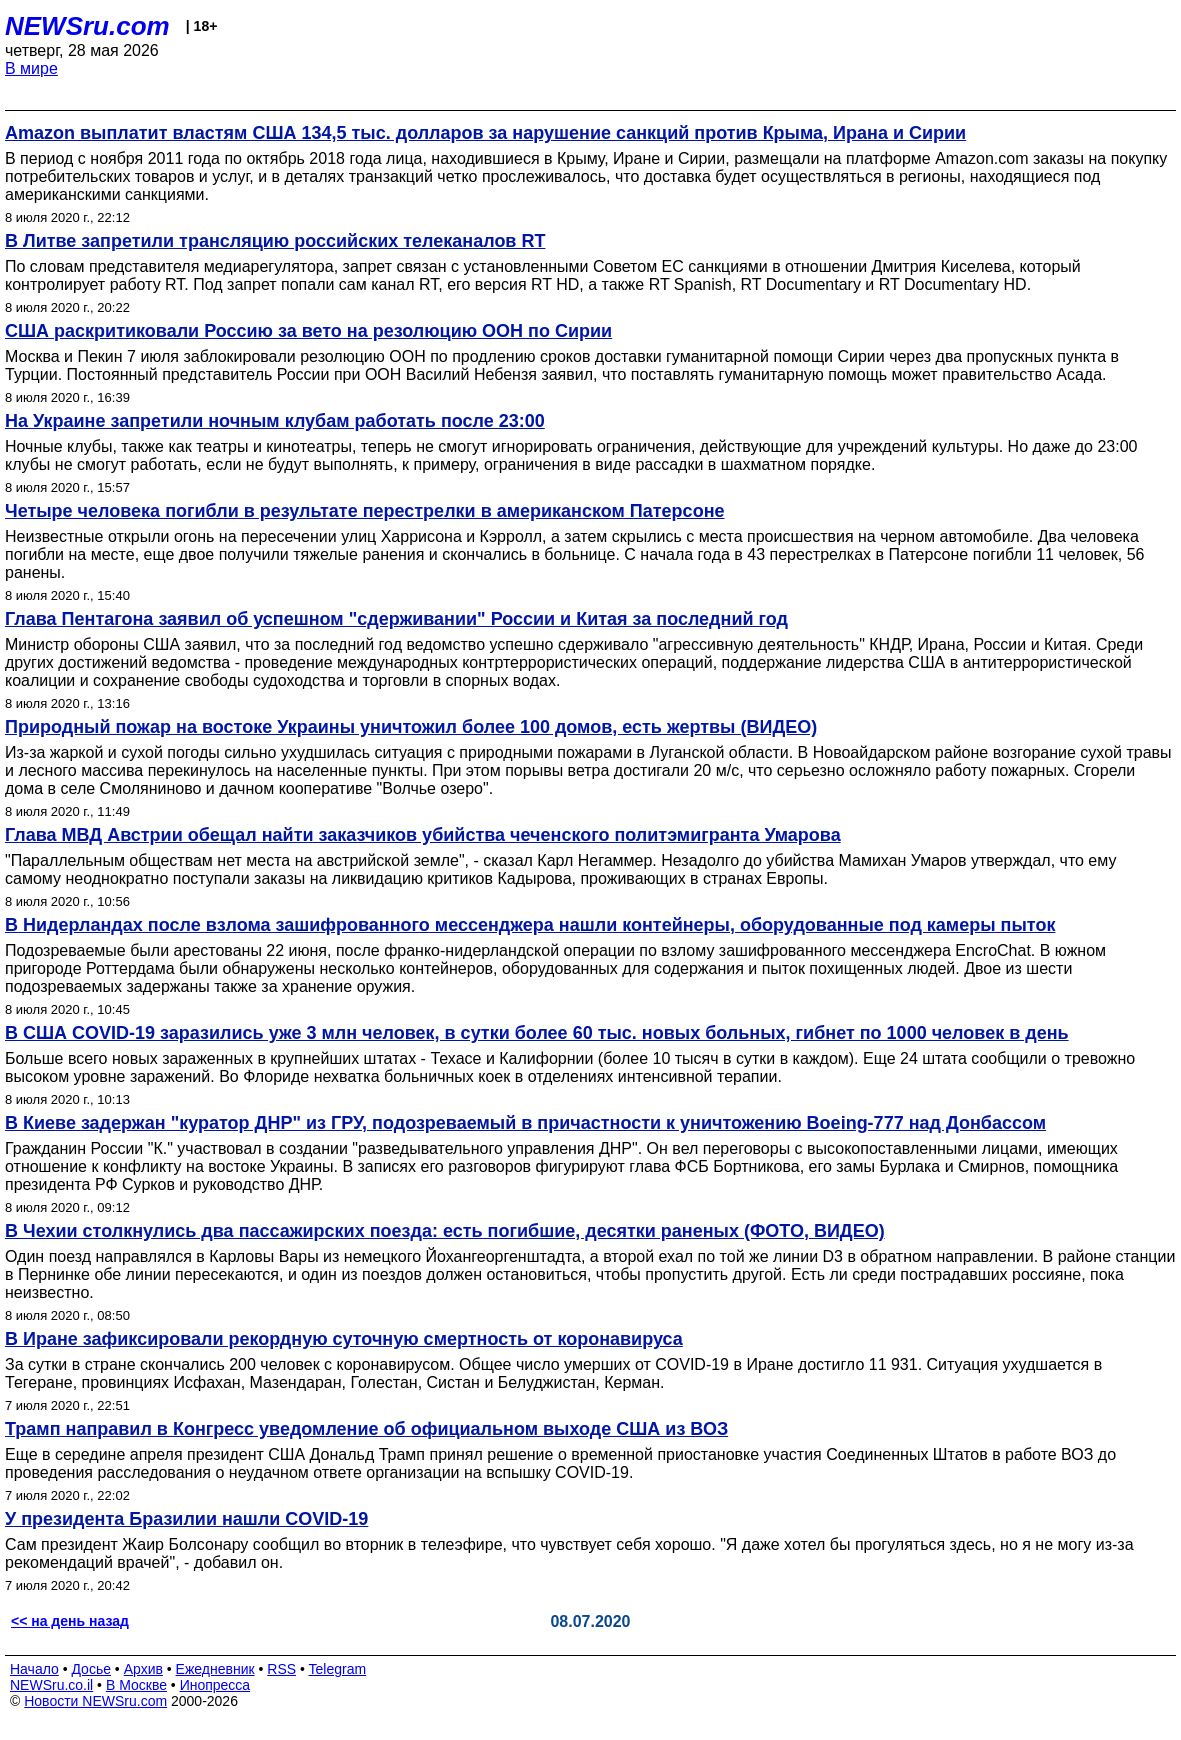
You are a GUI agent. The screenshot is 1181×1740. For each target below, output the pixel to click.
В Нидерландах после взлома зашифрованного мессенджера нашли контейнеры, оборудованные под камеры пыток (530, 925)
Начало (34, 1669)
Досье (91, 1669)
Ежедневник (215, 1669)
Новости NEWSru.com (95, 1701)
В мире (31, 68)
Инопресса (215, 1685)
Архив (143, 1669)
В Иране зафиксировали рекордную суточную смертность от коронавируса (344, 1339)
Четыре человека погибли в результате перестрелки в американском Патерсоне (365, 511)
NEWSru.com (87, 26)
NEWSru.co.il (51, 1685)
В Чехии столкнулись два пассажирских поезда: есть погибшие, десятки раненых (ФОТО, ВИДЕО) (445, 1231)
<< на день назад (70, 1621)
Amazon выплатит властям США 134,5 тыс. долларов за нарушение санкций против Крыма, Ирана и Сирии (485, 133)
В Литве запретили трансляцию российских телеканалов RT (275, 241)
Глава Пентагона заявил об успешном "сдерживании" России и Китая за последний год (396, 619)
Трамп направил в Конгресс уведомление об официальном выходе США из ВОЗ (366, 1429)
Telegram (338, 1669)
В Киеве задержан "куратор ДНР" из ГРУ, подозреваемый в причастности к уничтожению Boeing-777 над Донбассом (525, 1123)
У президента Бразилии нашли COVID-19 (186, 1519)
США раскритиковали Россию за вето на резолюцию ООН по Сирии (308, 331)
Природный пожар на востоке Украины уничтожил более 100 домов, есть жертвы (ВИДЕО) (411, 727)
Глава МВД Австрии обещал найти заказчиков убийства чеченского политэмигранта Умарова (423, 835)
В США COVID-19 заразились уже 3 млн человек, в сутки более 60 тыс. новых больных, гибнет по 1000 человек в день (537, 1033)
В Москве (136, 1685)
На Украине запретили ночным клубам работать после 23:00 (275, 421)
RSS (281, 1669)
